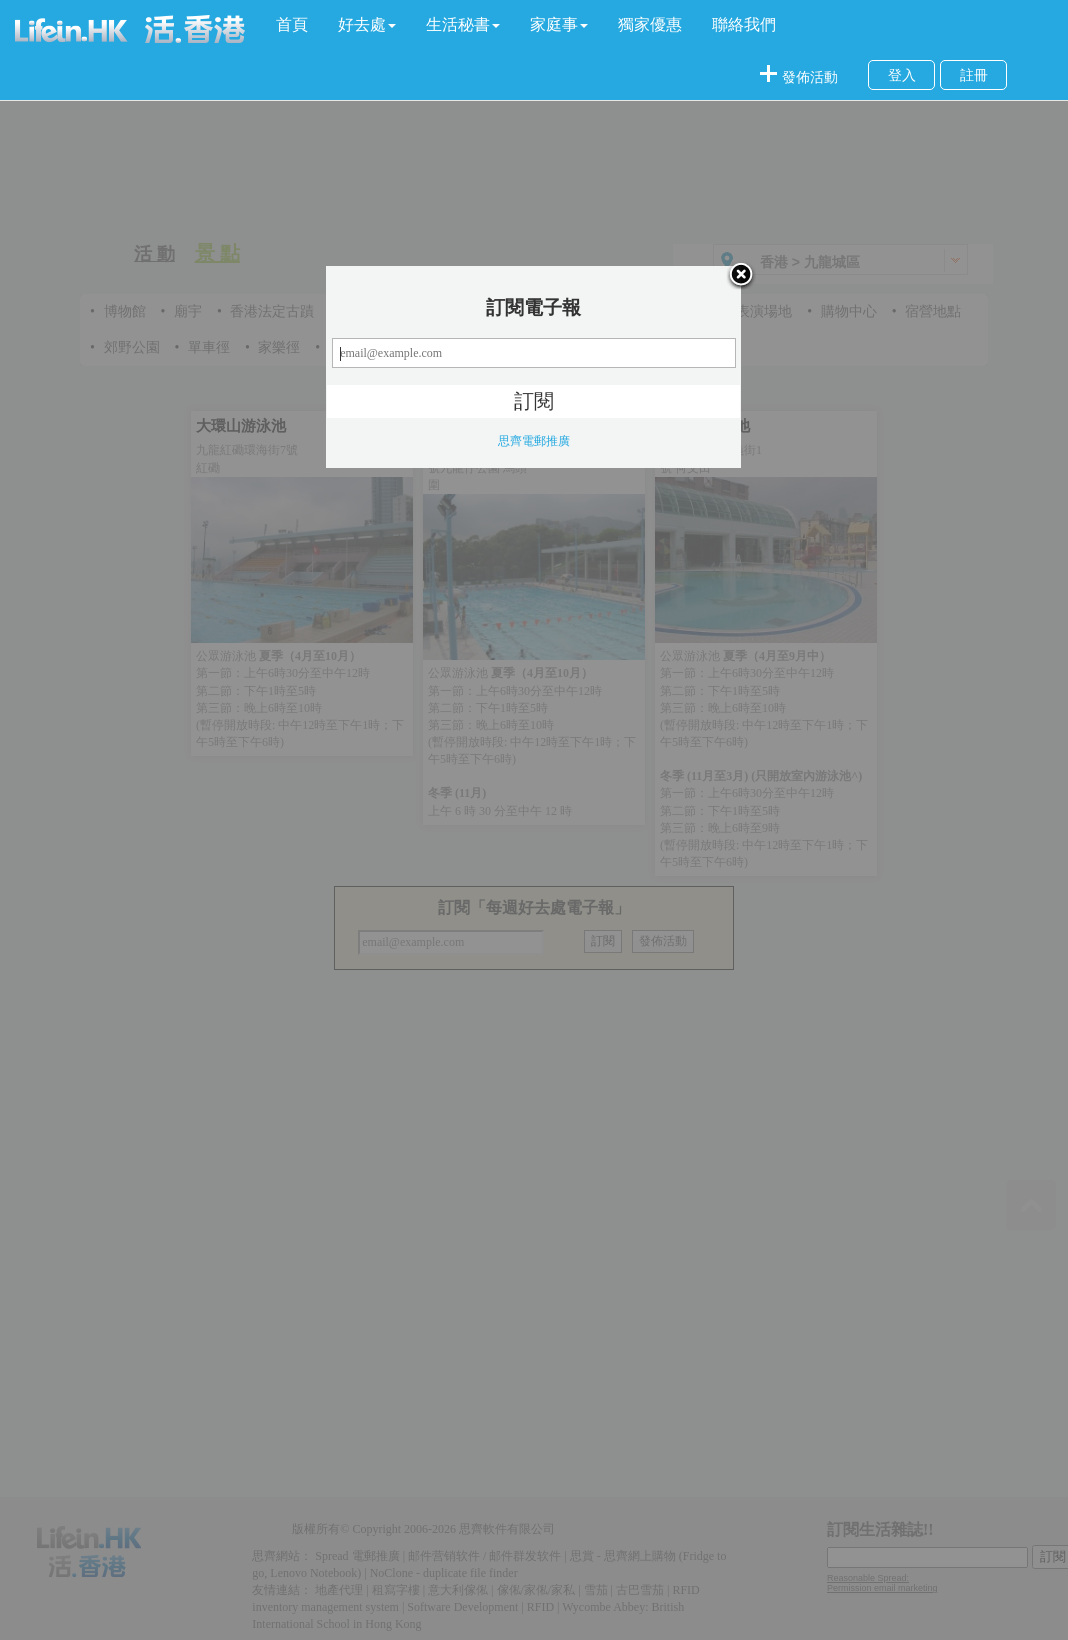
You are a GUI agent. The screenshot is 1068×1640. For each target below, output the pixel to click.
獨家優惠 (650, 24)
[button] (367, 25)
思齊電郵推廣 (534, 441)
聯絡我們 (744, 24)
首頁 (292, 24)
